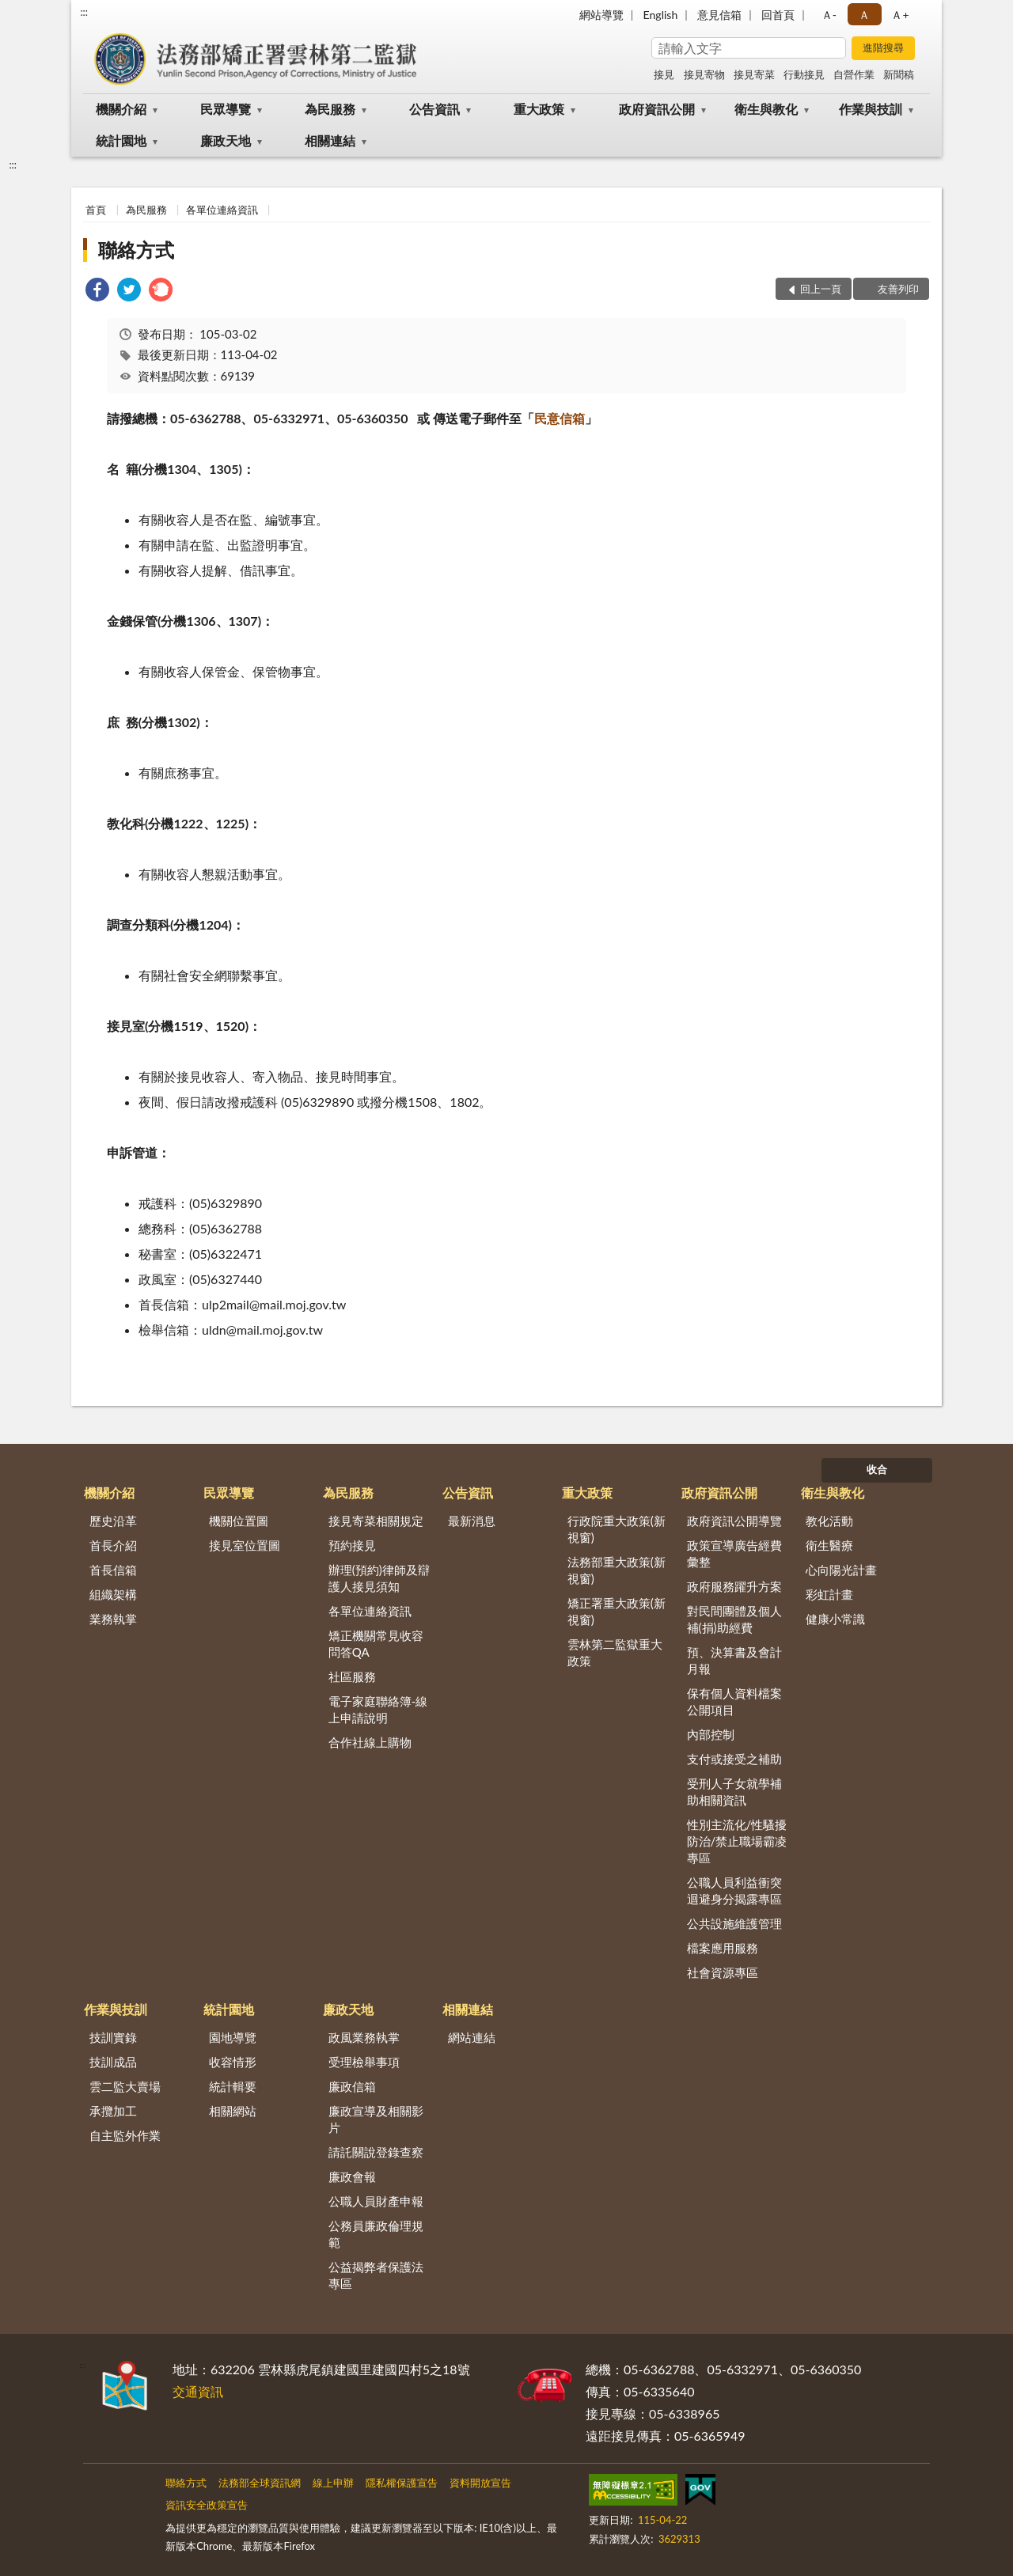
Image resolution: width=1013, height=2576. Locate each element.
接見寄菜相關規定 (375, 1520)
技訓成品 (113, 2062)
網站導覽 (601, 14)
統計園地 (121, 140)
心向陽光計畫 (841, 1570)
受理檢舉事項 (364, 2062)
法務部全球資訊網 (259, 2482)
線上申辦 (333, 2482)
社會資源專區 (722, 1972)
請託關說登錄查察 (375, 2152)
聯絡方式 (136, 249)
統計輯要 (232, 2086)
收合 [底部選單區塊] (877, 1469)
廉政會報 (352, 2176)
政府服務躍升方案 (734, 1586)
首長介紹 (113, 1545)
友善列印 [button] (898, 288)
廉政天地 (225, 140)
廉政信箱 (352, 2086)
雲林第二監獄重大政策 (614, 1652)
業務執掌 (113, 1619)
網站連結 (471, 2037)
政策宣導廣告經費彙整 (734, 1553)
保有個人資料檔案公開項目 (734, 1701)
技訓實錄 (113, 2037)
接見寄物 (704, 74)
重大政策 (539, 108)
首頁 (95, 209)
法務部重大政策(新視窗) (616, 1570)
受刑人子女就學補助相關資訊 (734, 1791)
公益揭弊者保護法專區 (375, 2275)
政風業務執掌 (364, 2037)
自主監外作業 (125, 2135)
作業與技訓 (870, 108)
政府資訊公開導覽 (734, 1520)
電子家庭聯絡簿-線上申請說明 (378, 1709)
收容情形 (232, 2062)
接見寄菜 (754, 74)
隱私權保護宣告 (402, 2482)
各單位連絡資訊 (222, 209)
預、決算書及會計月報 (734, 1660)
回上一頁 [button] (820, 288)
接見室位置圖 (244, 1545)
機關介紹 (121, 108)
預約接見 (352, 1545)
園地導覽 (232, 2037)
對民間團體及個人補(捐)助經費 (734, 1619)
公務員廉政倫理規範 (375, 2233)
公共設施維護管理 (734, 1923)
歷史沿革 (113, 1520)
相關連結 (330, 140)
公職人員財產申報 (375, 2201)
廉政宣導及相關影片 (375, 2119)
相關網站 (232, 2111)
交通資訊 (198, 2391)
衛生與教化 (766, 108)
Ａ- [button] (829, 14)
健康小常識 (835, 1619)
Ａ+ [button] (900, 14)
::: (84, 12)
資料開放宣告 (480, 2482)
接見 (664, 74)
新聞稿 (898, 74)
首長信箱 (113, 1570)
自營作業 (854, 74)
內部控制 (710, 1734)
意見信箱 (719, 14)
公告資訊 (434, 108)
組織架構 (113, 1594)
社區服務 (352, 1676)
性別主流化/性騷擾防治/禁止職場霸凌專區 (737, 1841)
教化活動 (829, 1520)
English (660, 14)
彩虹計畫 (829, 1594)
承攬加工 (113, 2111)
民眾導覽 (225, 108)
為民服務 (330, 108)
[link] (97, 291)
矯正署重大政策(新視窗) (616, 1611)
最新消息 (471, 1520)
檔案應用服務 (722, 1948)
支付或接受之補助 (734, 1759)
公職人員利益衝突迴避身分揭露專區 (734, 1890)
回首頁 (778, 14)
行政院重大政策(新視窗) (616, 1528)
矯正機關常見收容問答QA (375, 1643)
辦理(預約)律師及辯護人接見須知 (379, 1578)
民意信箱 (559, 418)
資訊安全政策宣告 (206, 2504)
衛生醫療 (829, 1545)
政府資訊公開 (657, 108)
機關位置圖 (238, 1520)
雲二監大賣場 (125, 2086)
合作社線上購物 (370, 1742)
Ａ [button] (864, 14)
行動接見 (804, 74)
